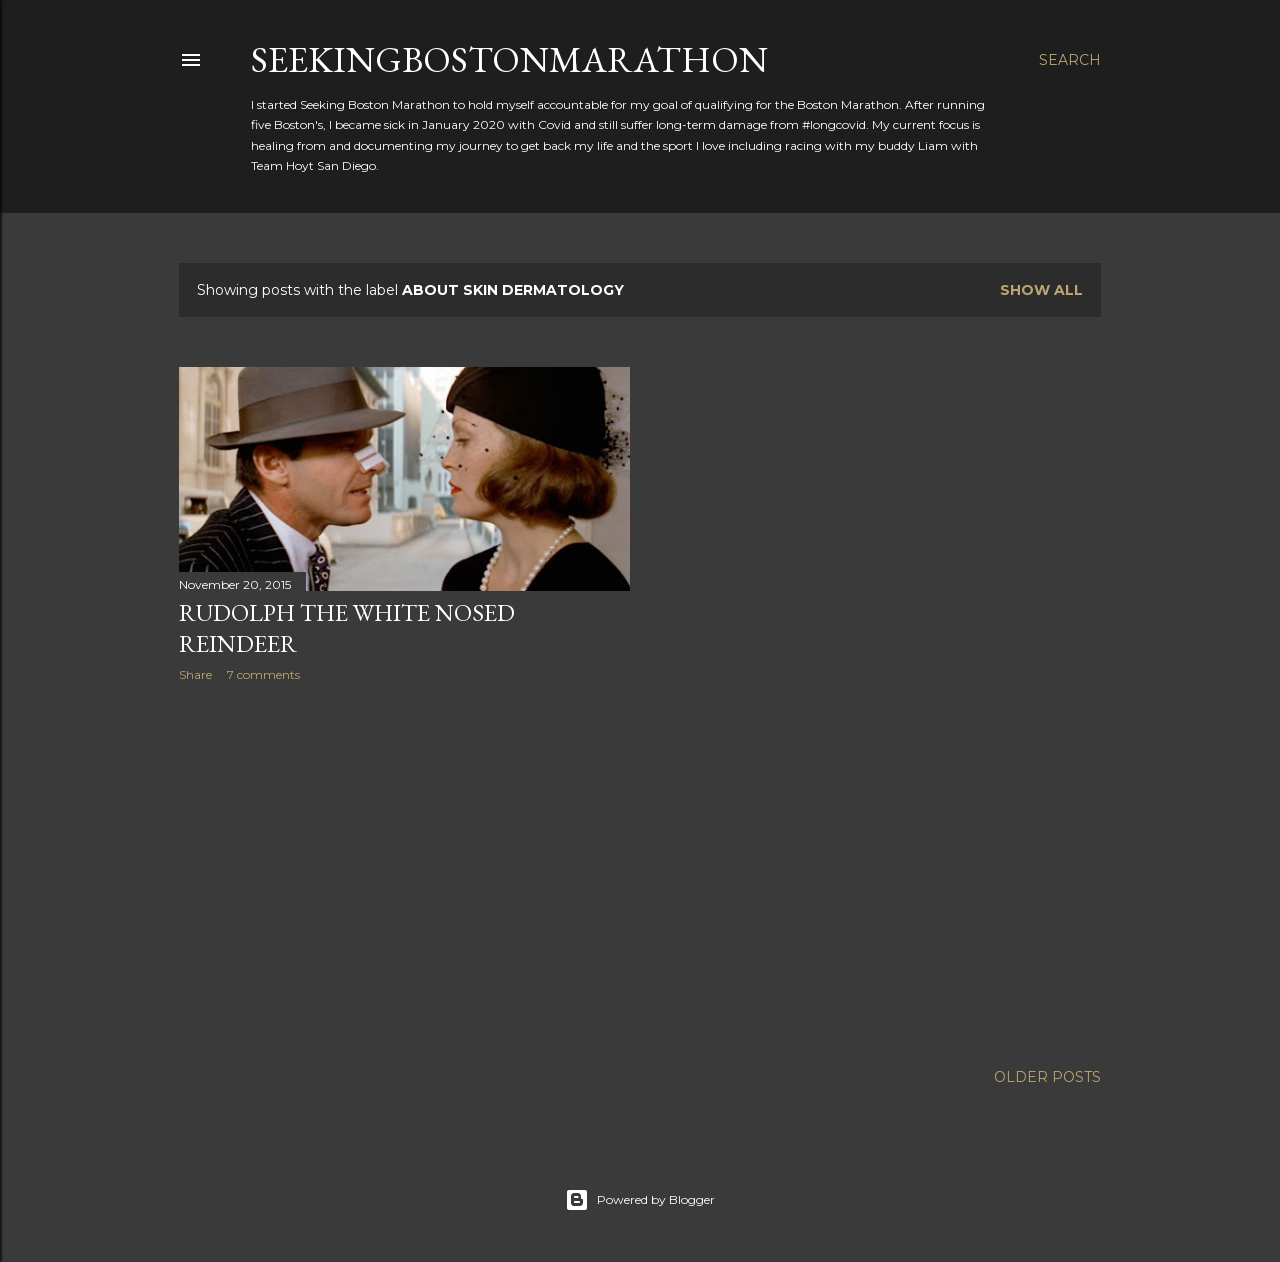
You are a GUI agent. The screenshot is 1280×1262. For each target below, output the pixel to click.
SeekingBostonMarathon (509, 59)
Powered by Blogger (640, 1200)
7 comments (263, 674)
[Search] (1070, 60)
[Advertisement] (404, 872)
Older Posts (1047, 1077)
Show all (1041, 290)
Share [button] (195, 674)
